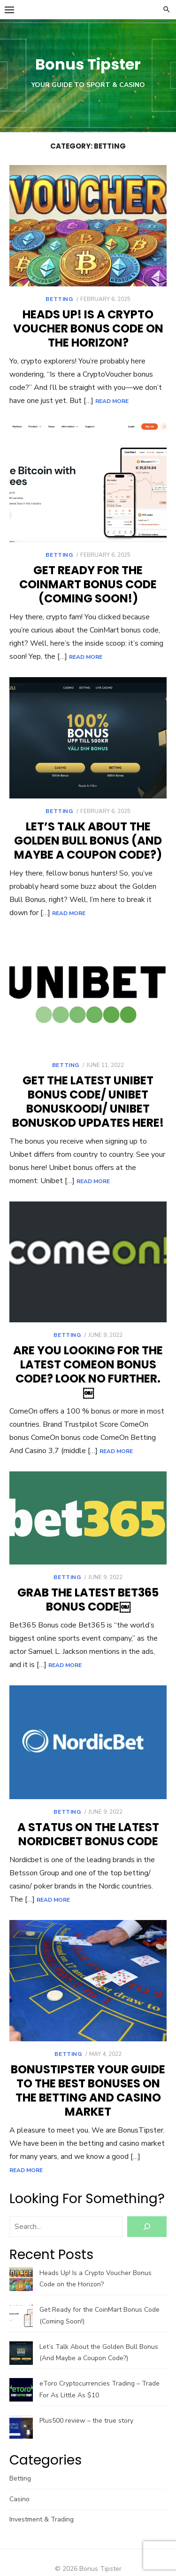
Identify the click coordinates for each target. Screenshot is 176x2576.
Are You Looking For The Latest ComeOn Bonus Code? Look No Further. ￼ (88, 1371)
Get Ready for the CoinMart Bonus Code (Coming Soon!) (88, 584)
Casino (19, 2499)
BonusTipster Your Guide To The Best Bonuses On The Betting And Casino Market (88, 2090)
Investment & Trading (41, 2519)
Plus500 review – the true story (86, 2420)
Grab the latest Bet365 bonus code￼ (88, 1599)
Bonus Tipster (88, 64)
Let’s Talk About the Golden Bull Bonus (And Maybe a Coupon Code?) (88, 840)
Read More (112, 401)
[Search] (147, 2226)
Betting (59, 299)
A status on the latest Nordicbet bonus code (88, 1834)
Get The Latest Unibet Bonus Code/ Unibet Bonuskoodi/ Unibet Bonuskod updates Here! (88, 1101)
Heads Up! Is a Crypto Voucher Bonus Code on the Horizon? (88, 328)
